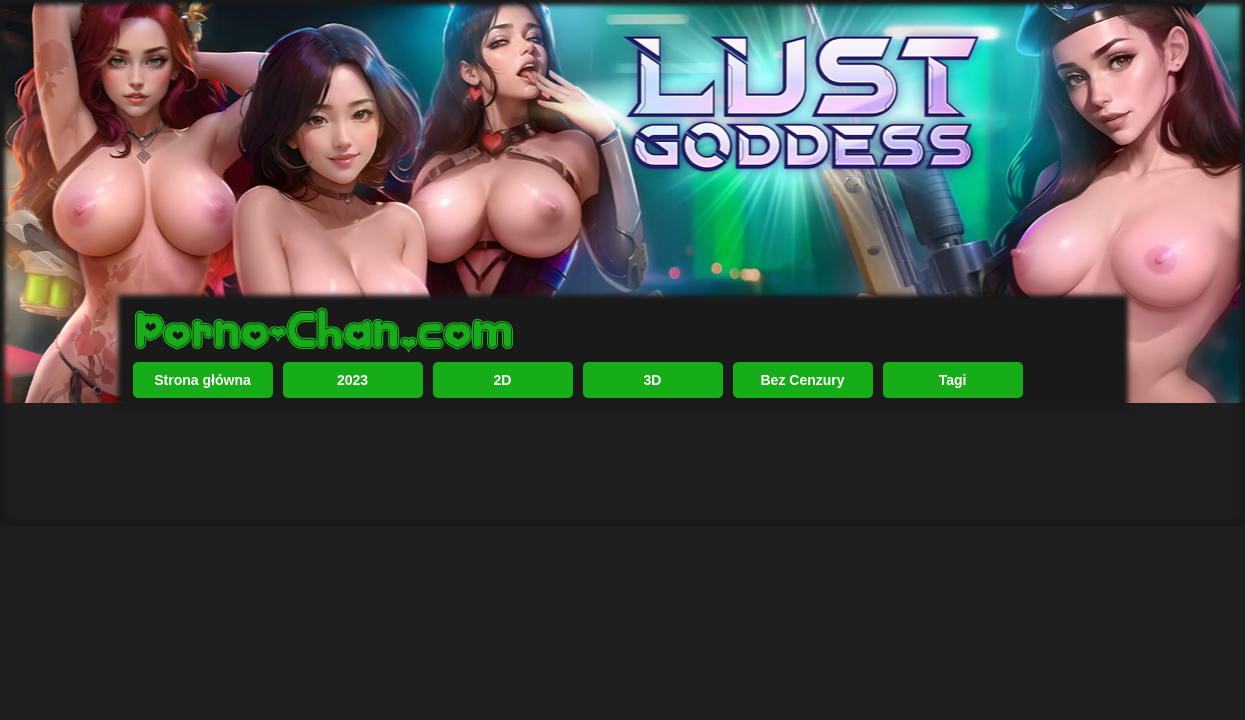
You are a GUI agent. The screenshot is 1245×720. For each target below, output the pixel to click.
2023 (352, 380)
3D (653, 380)
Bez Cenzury (802, 380)
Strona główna (202, 380)
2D (503, 380)
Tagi (953, 380)
